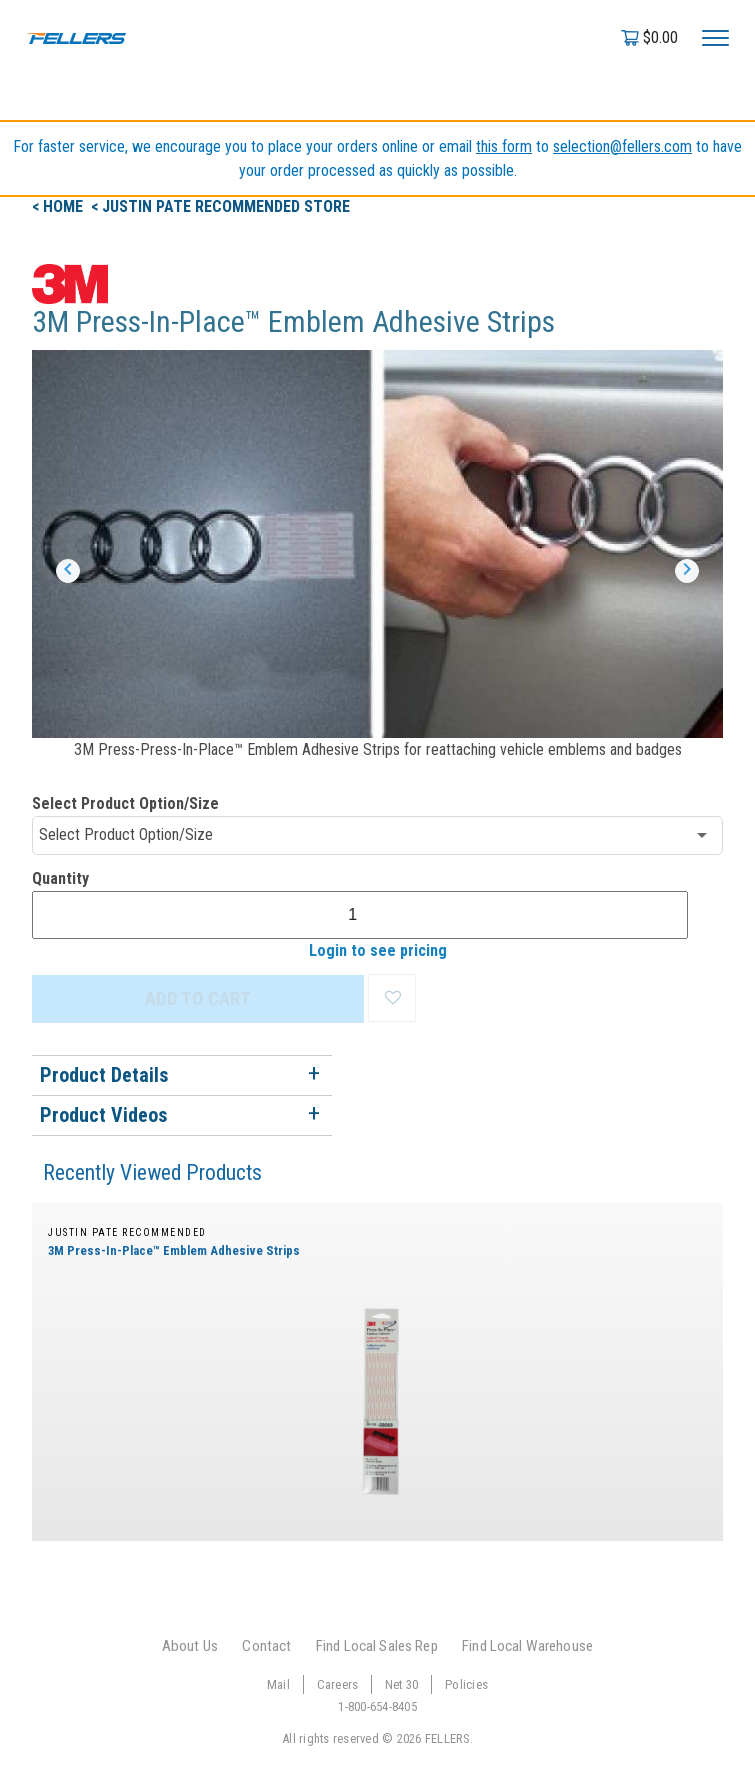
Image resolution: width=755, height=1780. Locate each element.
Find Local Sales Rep (377, 1646)
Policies (466, 1684)
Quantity (60, 878)
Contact (266, 1646)
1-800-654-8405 (377, 1706)
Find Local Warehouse (527, 1646)
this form (504, 146)
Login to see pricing (378, 950)
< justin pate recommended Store (220, 206)
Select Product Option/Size (125, 803)
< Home (59, 206)
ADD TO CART (198, 998)
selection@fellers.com (622, 146)
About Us (190, 1646)
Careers (338, 1684)
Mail (278, 1684)
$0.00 (660, 37)
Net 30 (402, 1684)
